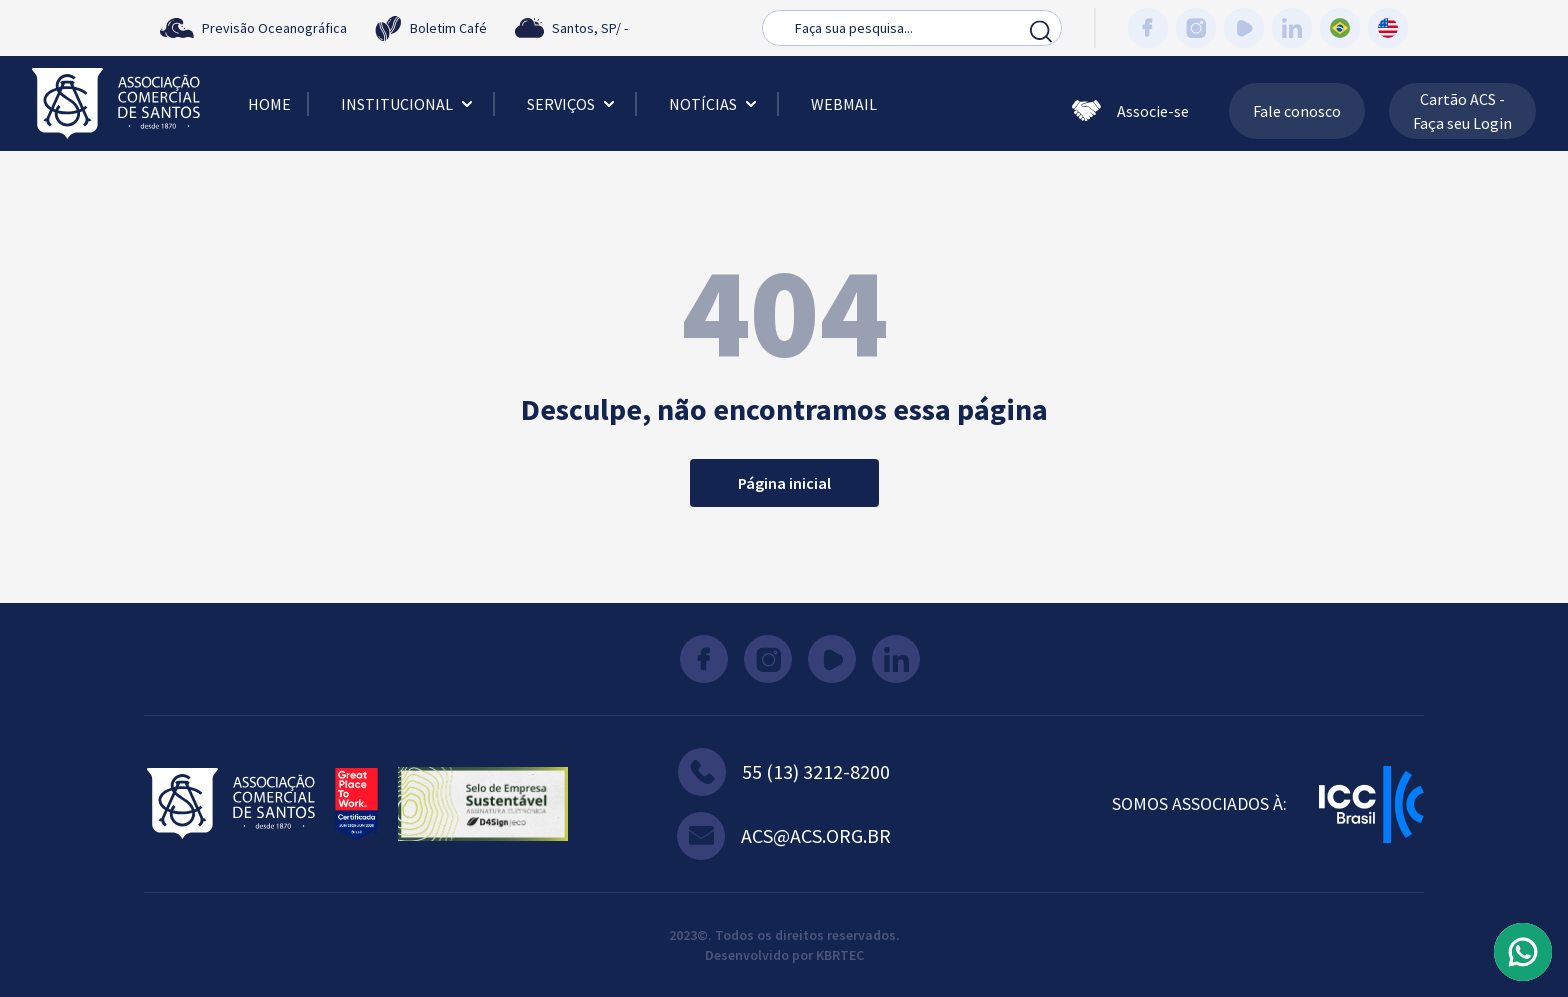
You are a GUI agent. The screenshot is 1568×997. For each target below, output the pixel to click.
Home (269, 104)
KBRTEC (840, 955)
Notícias (715, 104)
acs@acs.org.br (784, 836)
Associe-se (1130, 111)
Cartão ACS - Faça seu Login (1462, 111)
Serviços (573, 104)
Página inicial (784, 483)
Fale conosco (1297, 111)
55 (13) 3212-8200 (784, 772)
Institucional (409, 104)
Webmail (844, 104)
